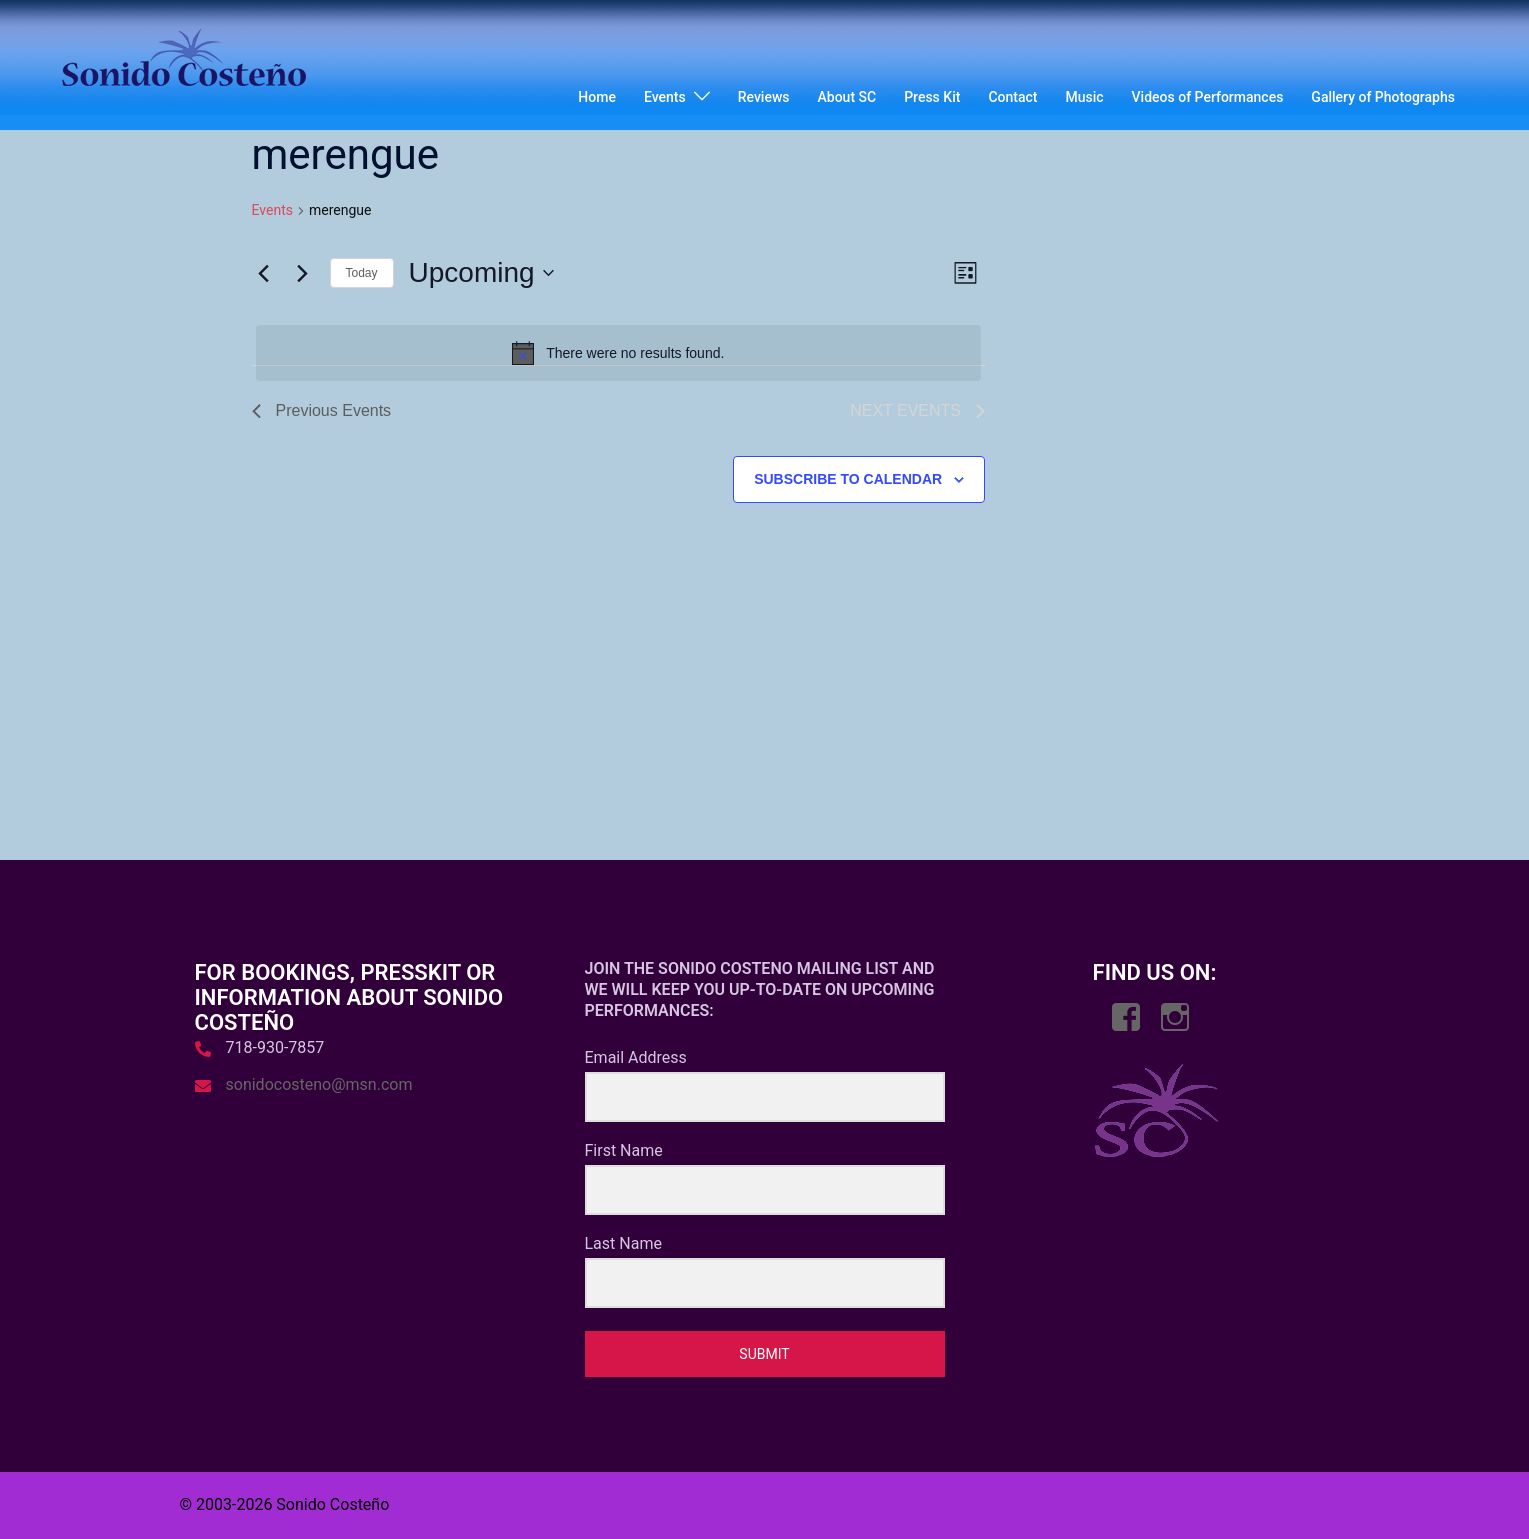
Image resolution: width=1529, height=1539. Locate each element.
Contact (1012, 97)
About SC (847, 97)
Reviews (764, 97)
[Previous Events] (264, 273)
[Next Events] (303, 273)
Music (1084, 97)
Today (362, 273)
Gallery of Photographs (1383, 97)
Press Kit (932, 97)
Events (665, 97)
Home (597, 97)
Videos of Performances (1208, 97)
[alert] (619, 353)
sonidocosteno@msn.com (319, 1084)
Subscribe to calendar (848, 479)
